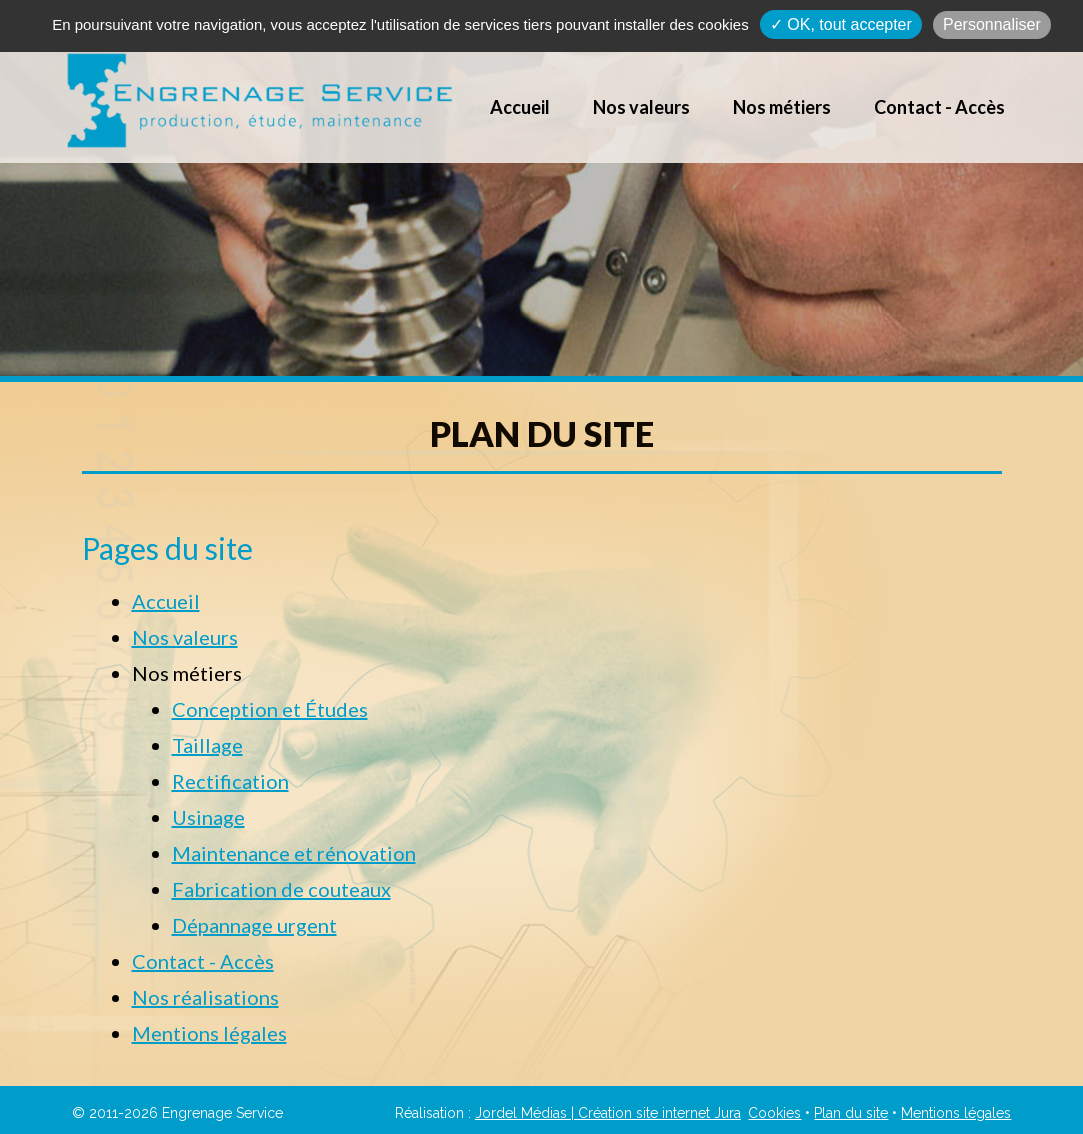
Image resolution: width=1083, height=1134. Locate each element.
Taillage (207, 745)
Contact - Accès (939, 107)
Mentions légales (209, 1033)
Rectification (230, 781)
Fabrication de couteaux (281, 889)
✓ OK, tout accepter (841, 24)
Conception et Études (270, 709)
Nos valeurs (641, 107)
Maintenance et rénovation (294, 853)
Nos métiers (782, 107)
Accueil (520, 107)
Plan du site (851, 1113)
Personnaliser (992, 24)
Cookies (774, 1113)
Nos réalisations (205, 997)
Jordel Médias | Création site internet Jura (608, 1113)
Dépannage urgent (254, 925)
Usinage (208, 817)
